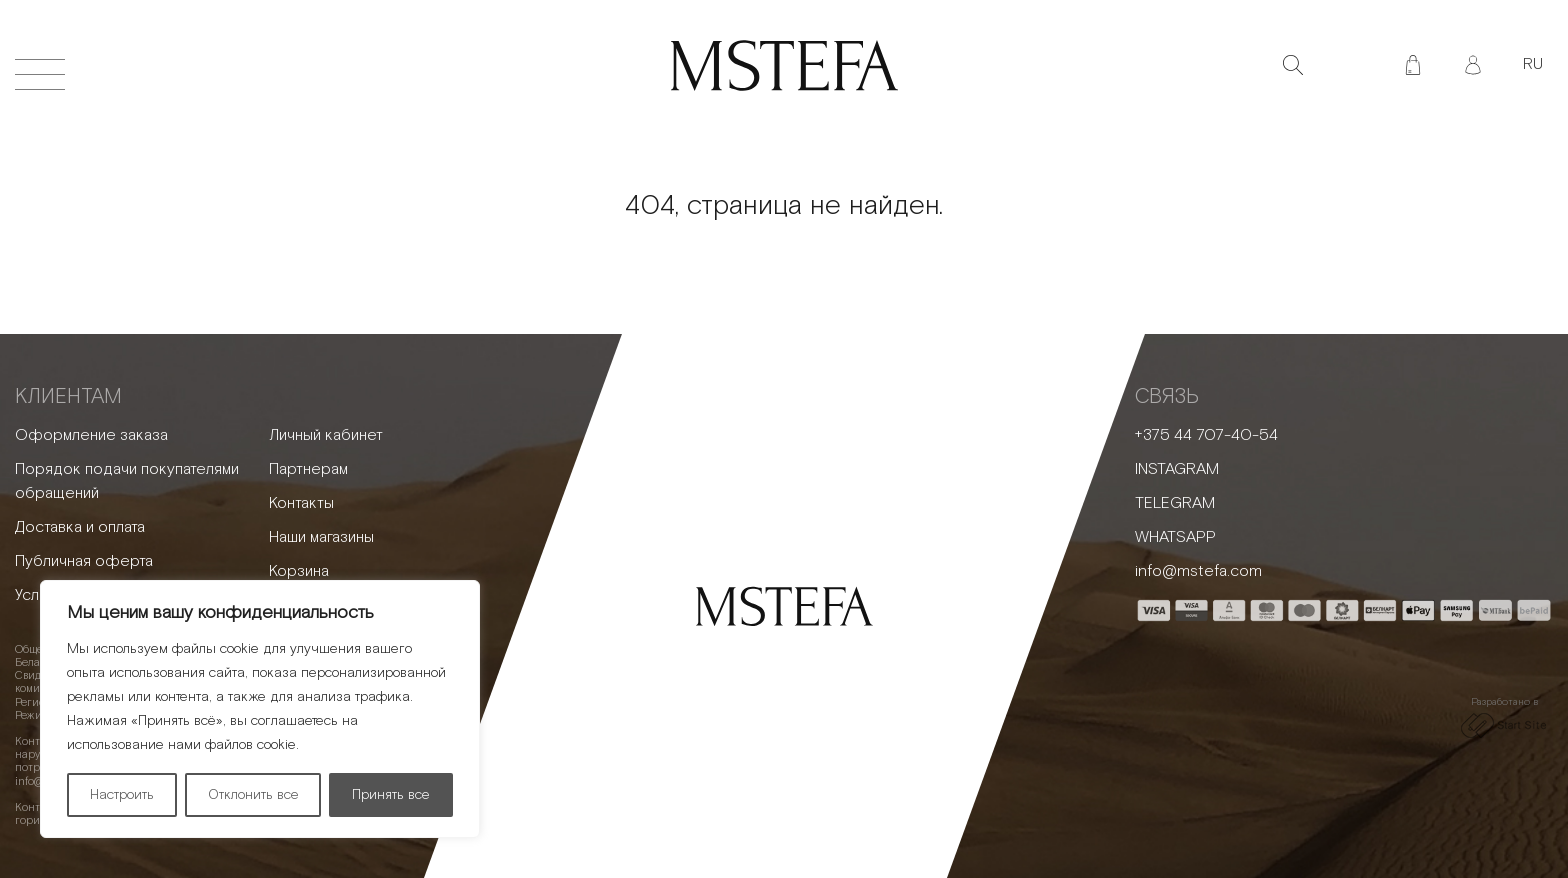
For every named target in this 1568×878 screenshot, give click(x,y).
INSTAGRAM (1177, 469)
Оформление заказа (91, 435)
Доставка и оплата (80, 527)
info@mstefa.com (1198, 571)
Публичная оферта (84, 561)
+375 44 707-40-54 (1206, 435)
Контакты (301, 503)
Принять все (391, 795)
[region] (260, 709)
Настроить (122, 795)
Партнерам (308, 469)
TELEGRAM (1175, 503)
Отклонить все (253, 795)
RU (1533, 64)
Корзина (299, 571)
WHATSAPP (1175, 537)
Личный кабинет (326, 435)
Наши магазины (321, 537)
